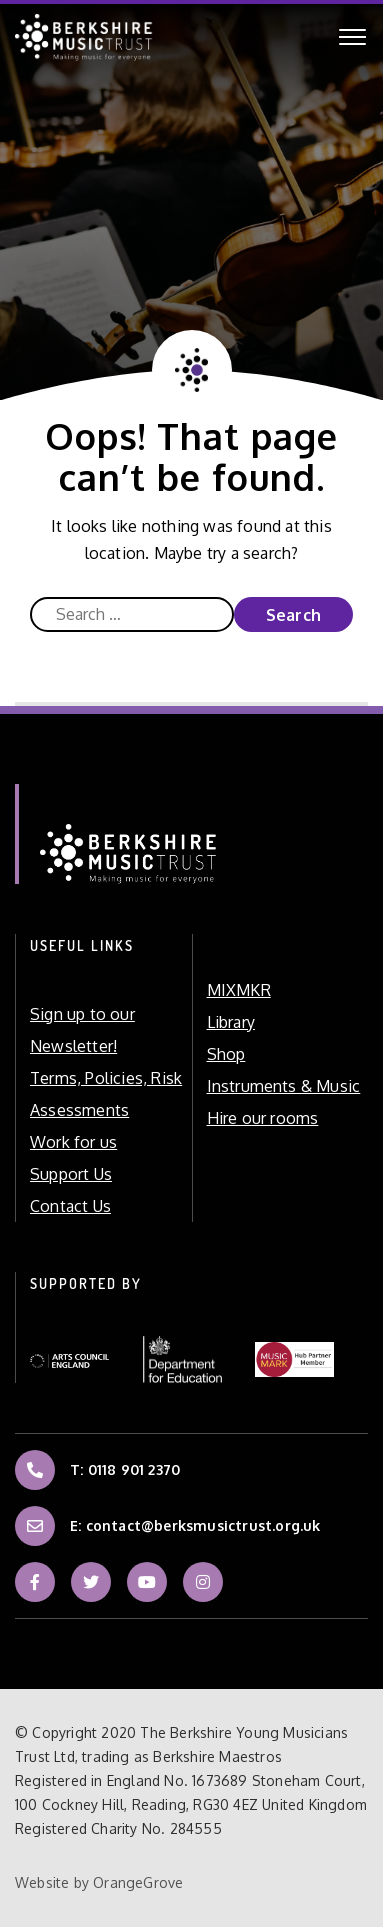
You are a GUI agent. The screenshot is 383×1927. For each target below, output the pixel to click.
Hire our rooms (263, 1118)
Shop (226, 1054)
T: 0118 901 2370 (125, 1466)
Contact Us (70, 1206)
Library (231, 1022)
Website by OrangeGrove (99, 1882)
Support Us (71, 1174)
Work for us (73, 1142)
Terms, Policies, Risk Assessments (106, 1094)
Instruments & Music (284, 1086)
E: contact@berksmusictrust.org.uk (195, 1522)
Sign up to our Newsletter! (82, 1030)
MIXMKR (239, 990)
